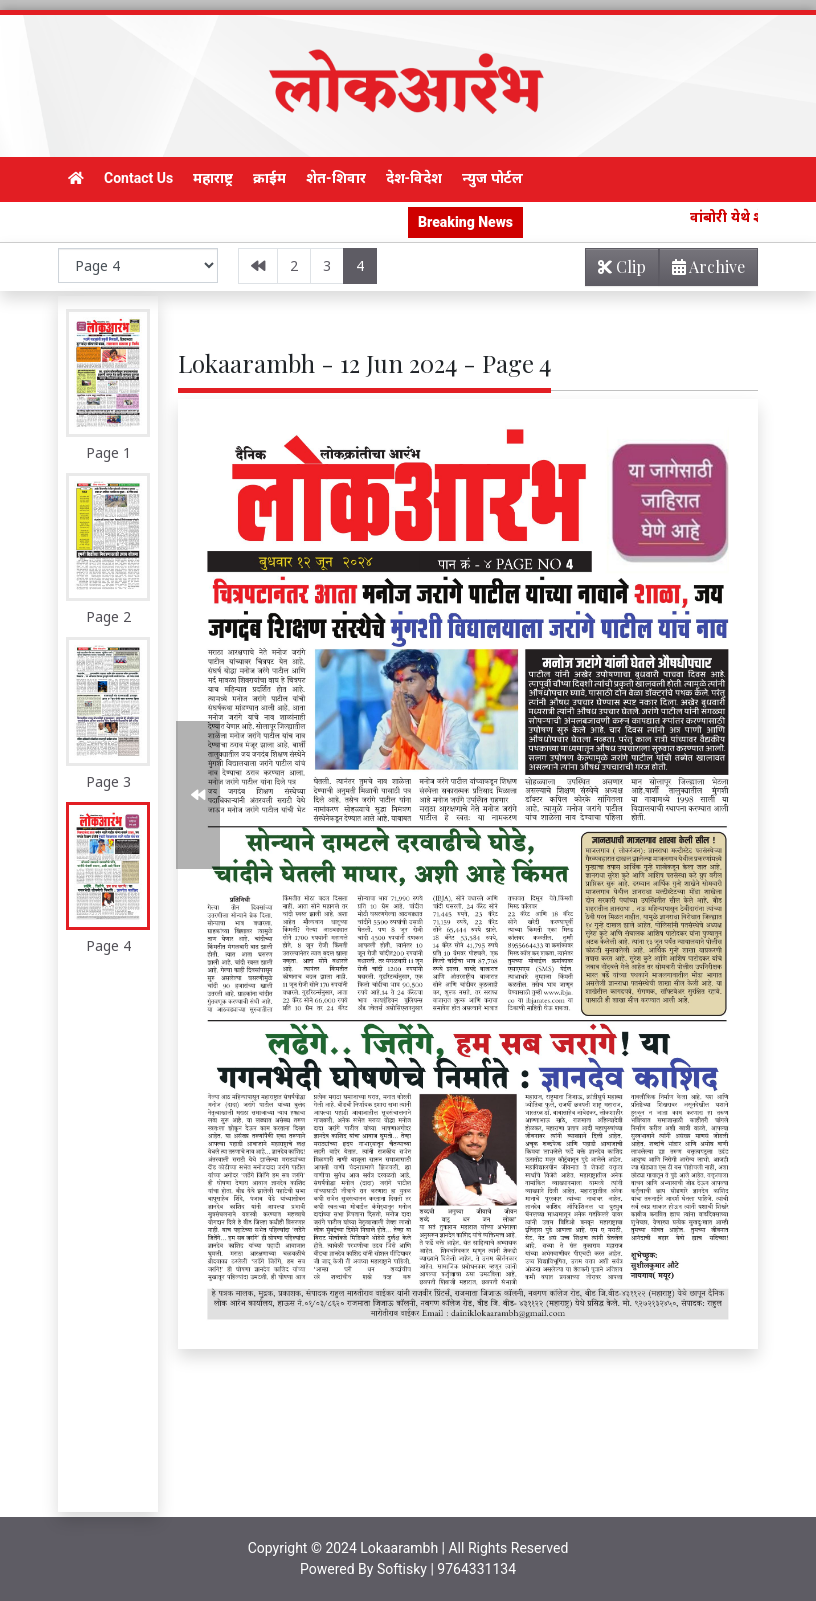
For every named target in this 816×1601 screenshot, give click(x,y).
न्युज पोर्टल (492, 178)
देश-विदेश (414, 178)
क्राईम (269, 178)
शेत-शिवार (336, 178)
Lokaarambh (399, 1548)
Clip (622, 266)
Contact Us (138, 178)
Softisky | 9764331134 (446, 1569)
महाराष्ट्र (213, 178)
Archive (702, 270)
